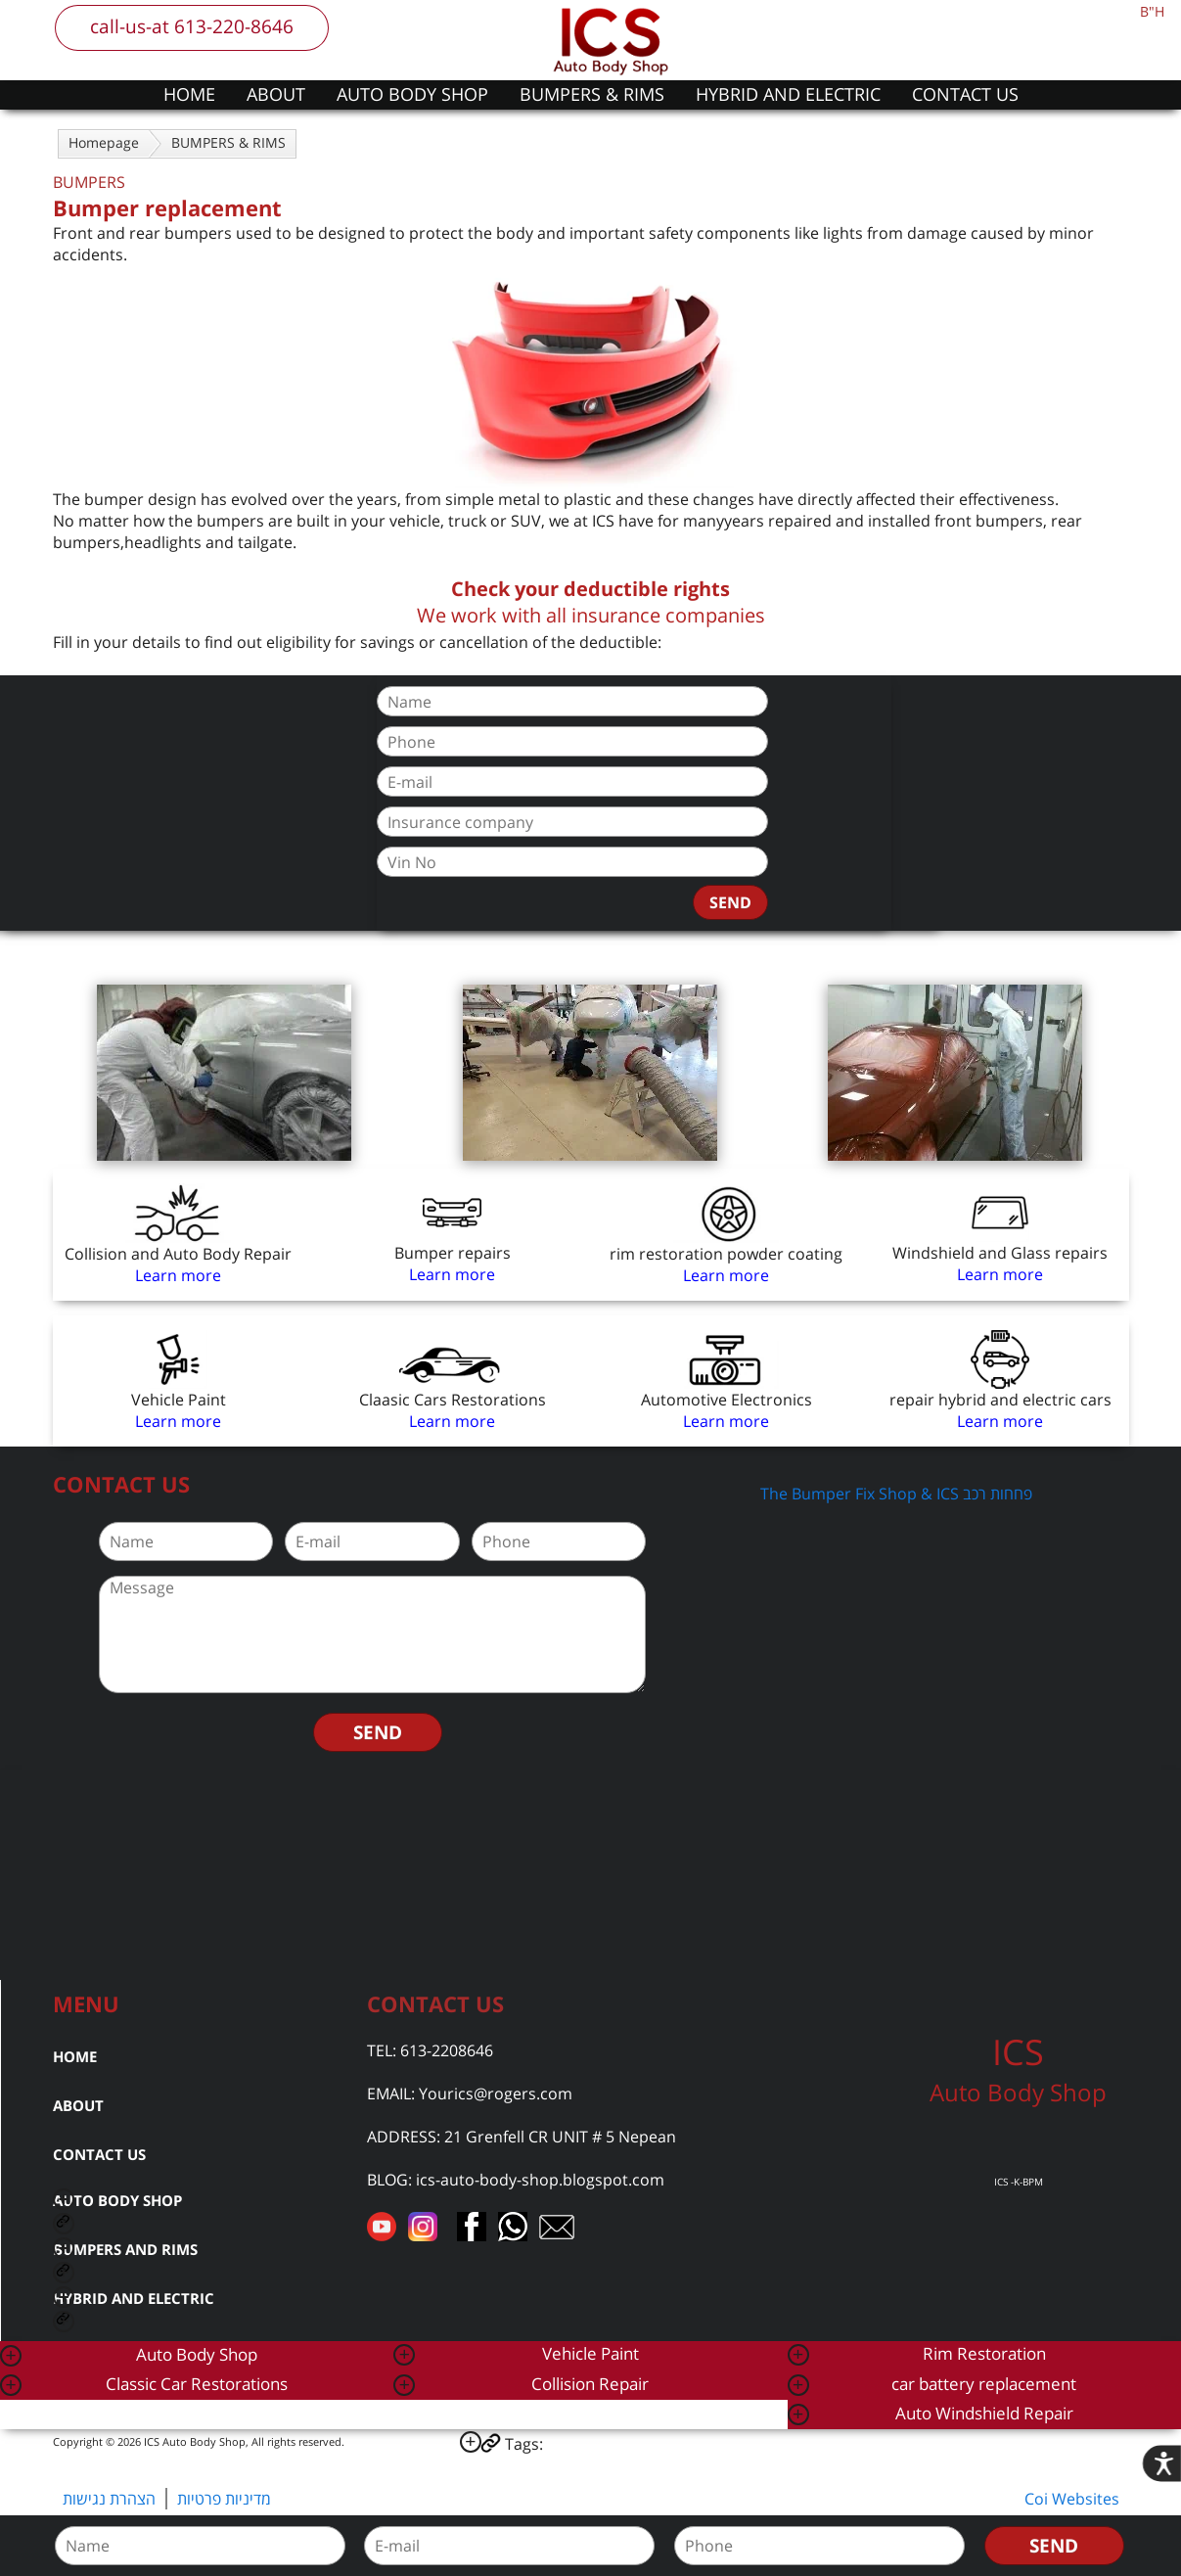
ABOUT (276, 94)
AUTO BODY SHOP (412, 94)
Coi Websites (1071, 2498)
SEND (730, 902)
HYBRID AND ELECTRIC (788, 94)
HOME (189, 94)
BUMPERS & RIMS (592, 94)
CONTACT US (965, 94)
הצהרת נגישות (109, 2498)
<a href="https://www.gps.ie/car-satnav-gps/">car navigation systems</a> (591, 1872)
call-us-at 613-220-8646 (192, 26)
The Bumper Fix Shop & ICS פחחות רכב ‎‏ (898, 1493)
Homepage (103, 142)
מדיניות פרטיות (224, 2498)
